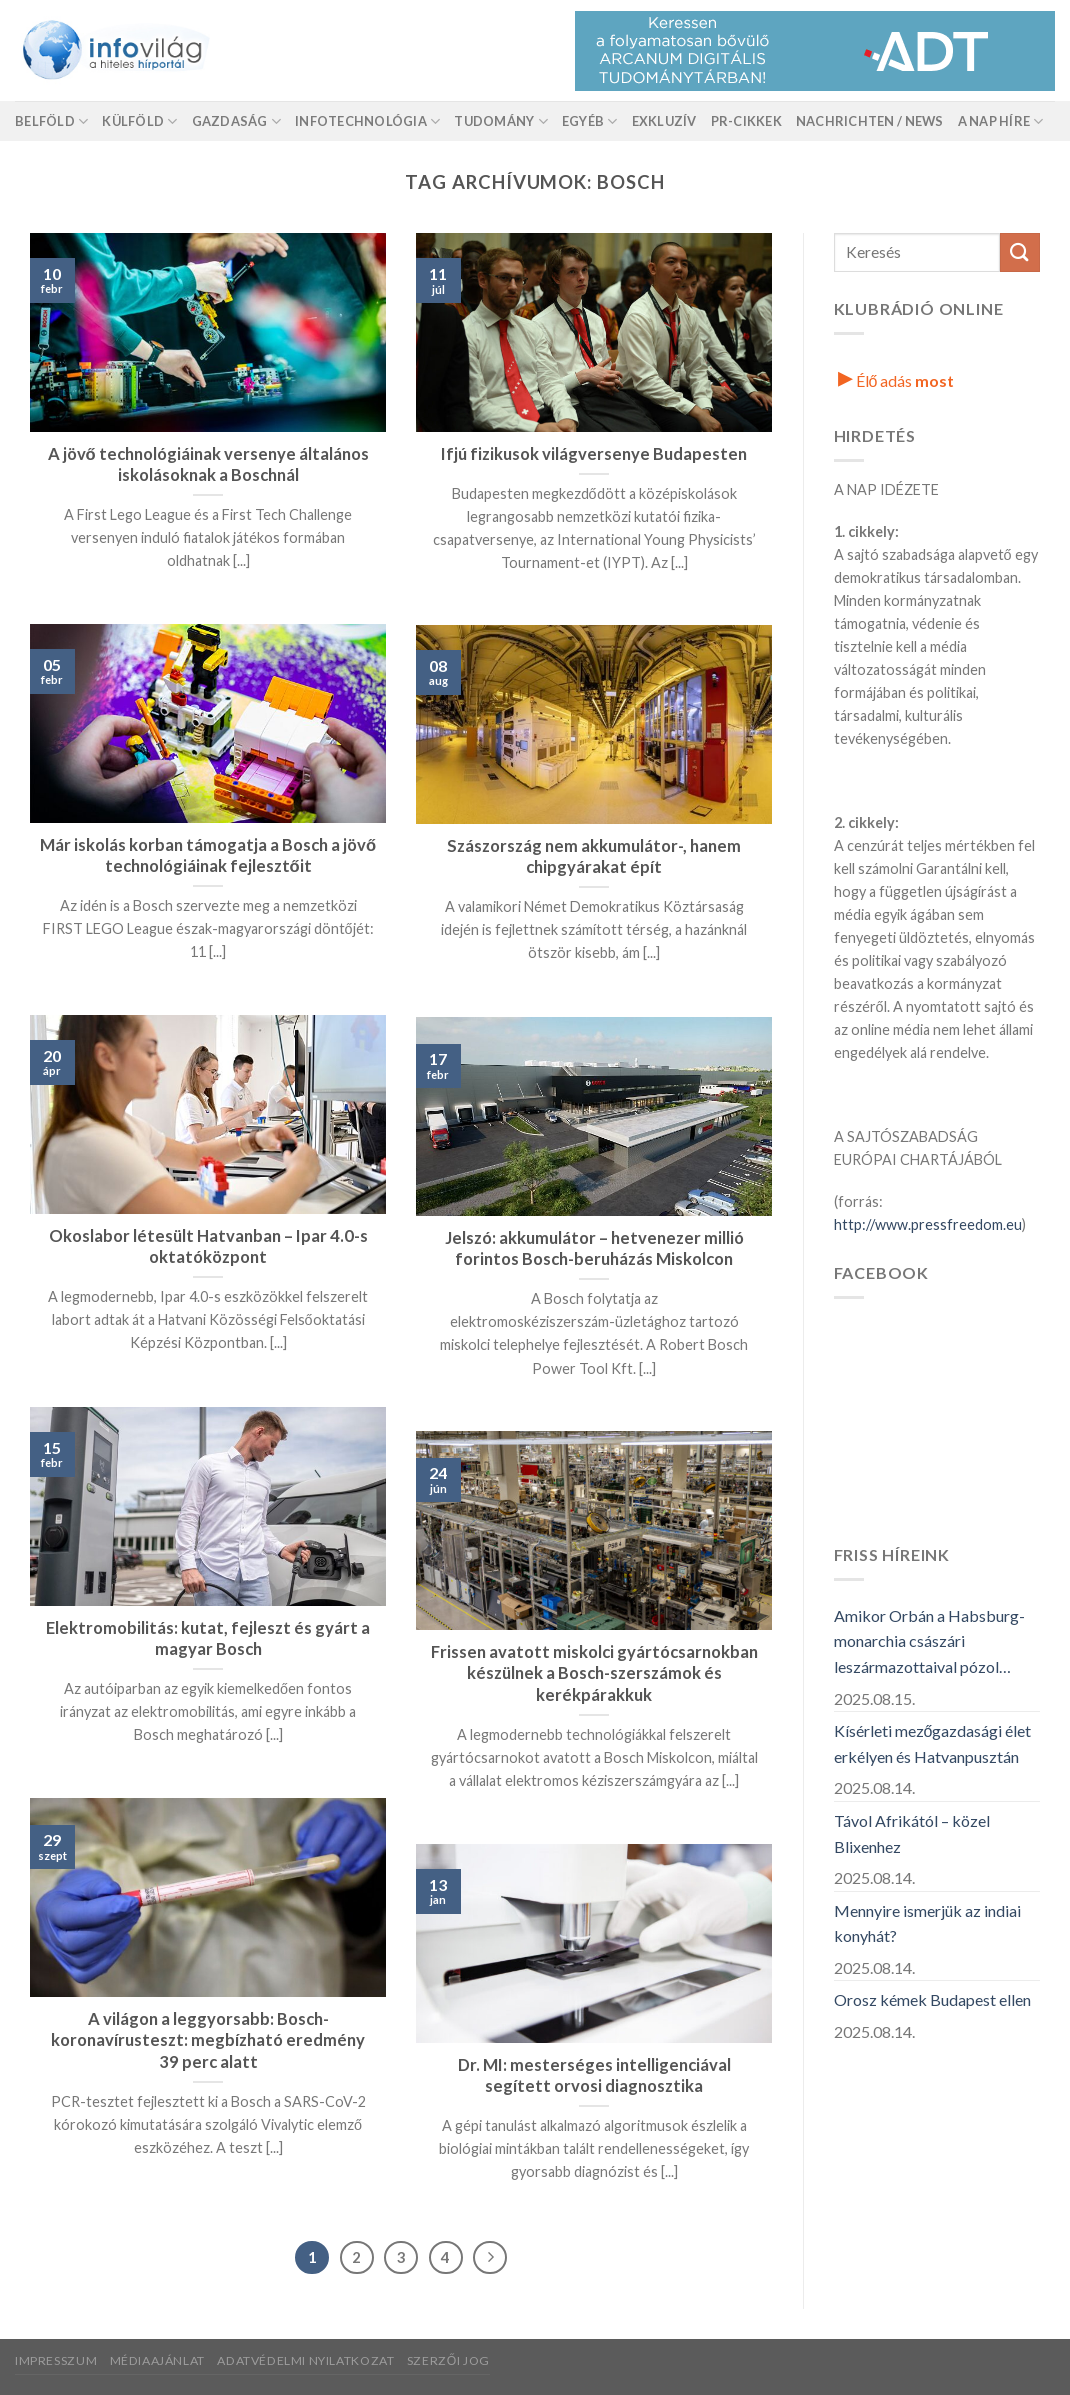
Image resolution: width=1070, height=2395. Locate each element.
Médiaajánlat (157, 2360)
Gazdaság (237, 121)
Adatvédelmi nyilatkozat (305, 2360)
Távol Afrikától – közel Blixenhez (912, 1833)
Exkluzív (664, 121)
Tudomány (501, 121)
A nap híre (1001, 121)
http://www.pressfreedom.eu (928, 1224)
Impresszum (56, 2360)
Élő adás (896, 380)
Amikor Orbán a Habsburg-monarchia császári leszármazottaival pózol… (929, 1641)
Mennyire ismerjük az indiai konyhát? (927, 1923)
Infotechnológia (367, 121)
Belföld (51, 121)
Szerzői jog (448, 2360)
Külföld (139, 121)
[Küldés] (1020, 252)
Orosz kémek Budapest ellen (932, 1999)
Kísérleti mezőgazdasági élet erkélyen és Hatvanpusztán (933, 1743)
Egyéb (590, 121)
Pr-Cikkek (746, 121)
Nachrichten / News (870, 121)
